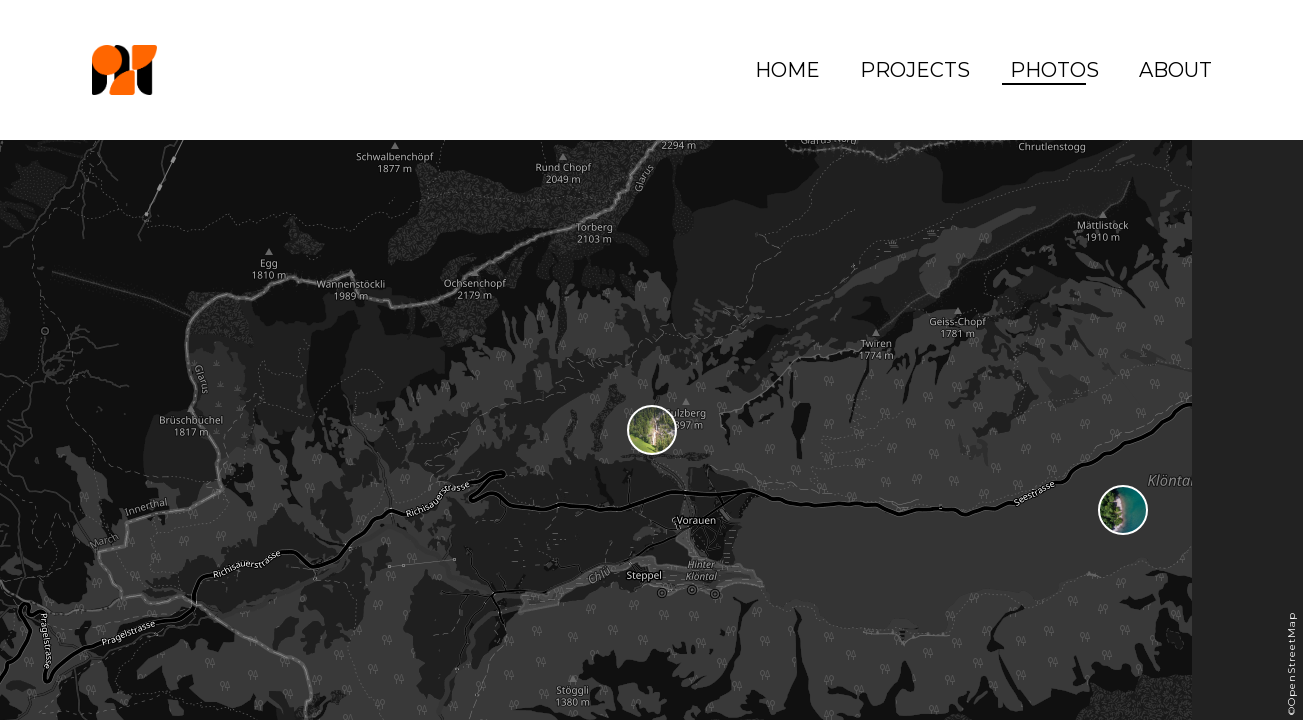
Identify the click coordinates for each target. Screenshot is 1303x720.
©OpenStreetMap (1291, 663)
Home (787, 70)
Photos (1054, 70)
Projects (915, 70)
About (1175, 70)
